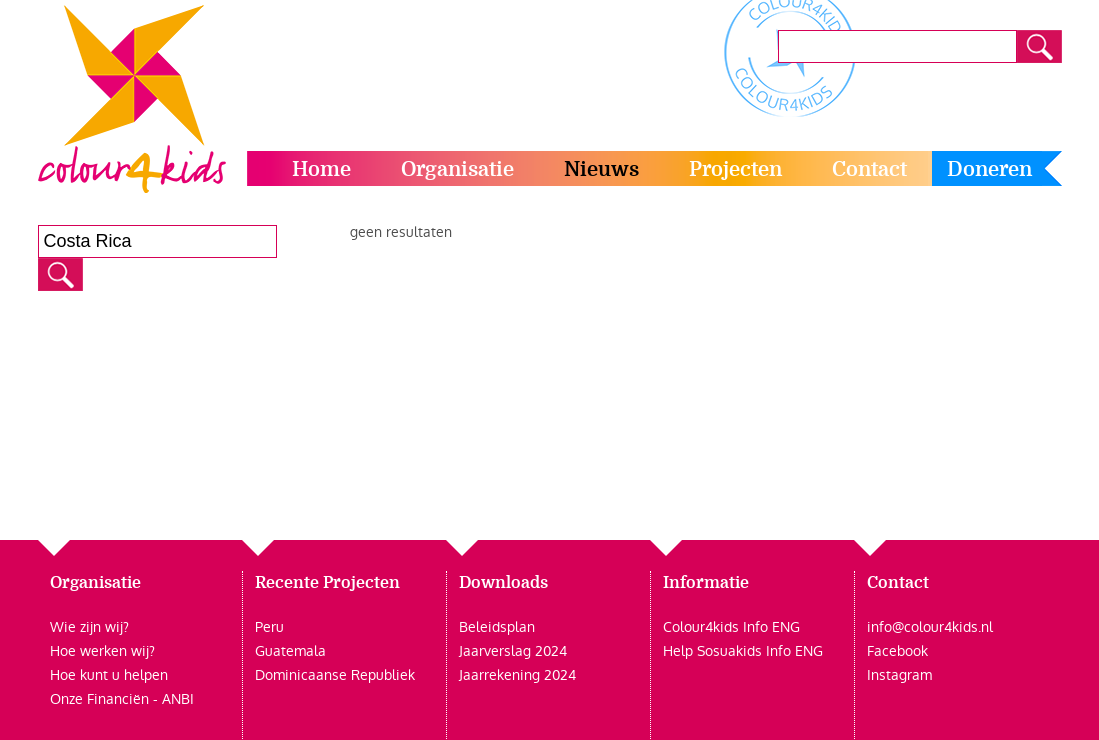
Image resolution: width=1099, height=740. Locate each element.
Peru (269, 627)
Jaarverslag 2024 (513, 651)
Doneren (989, 169)
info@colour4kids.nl (930, 627)
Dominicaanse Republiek (335, 675)
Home (321, 169)
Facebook (897, 651)
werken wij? (115, 651)
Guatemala (290, 651)
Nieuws (601, 169)
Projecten (735, 169)
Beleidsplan (497, 627)
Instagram (899, 675)
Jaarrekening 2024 (517, 675)
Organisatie (457, 169)
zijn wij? (102, 627)
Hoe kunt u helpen (109, 675)
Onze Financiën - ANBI (122, 699)
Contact (869, 169)
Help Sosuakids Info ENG (743, 651)
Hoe (63, 651)
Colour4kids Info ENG (731, 627)
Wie (63, 627)
